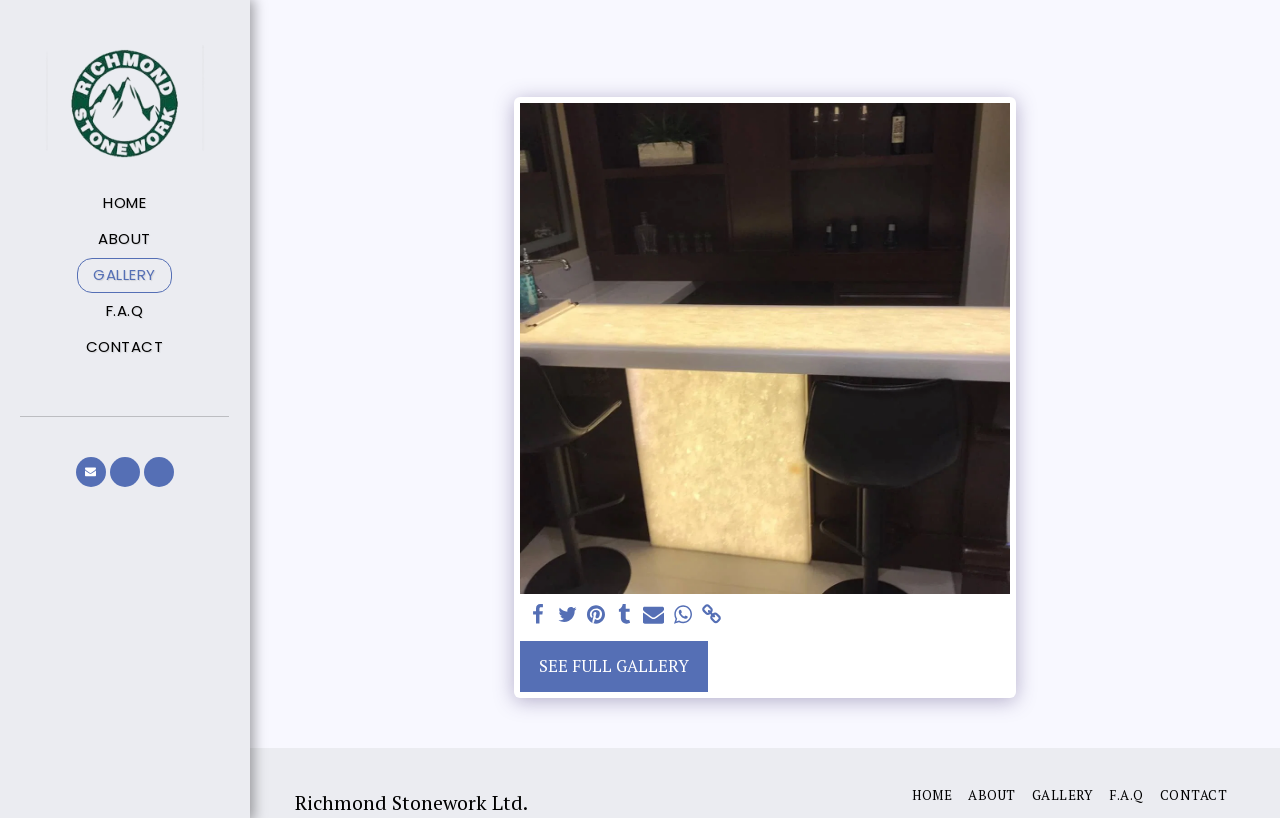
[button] (91, 472)
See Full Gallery (614, 666)
